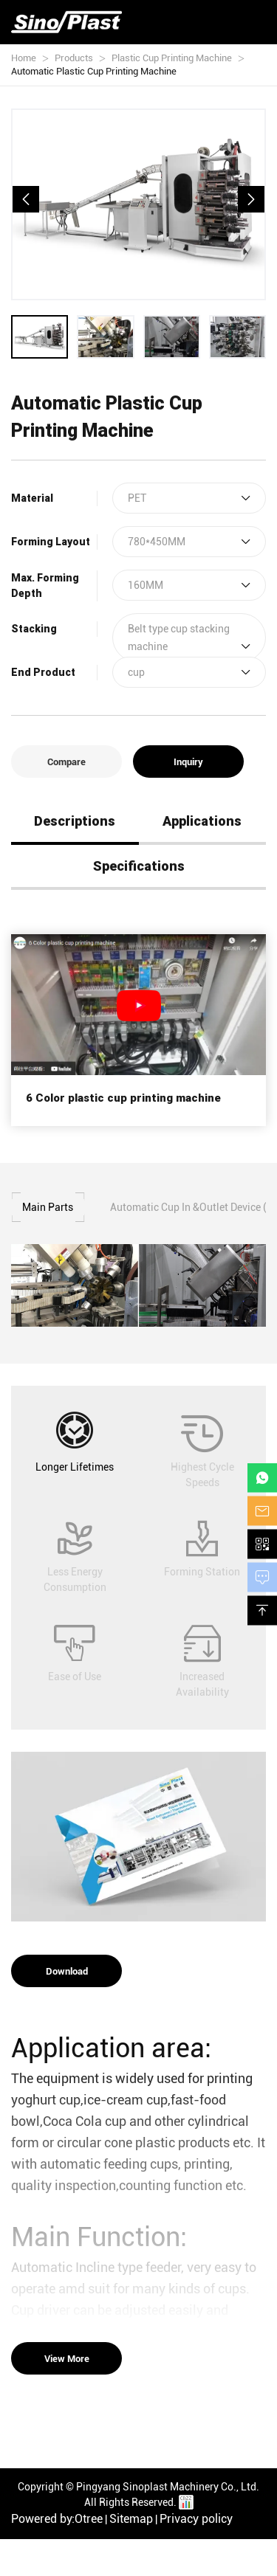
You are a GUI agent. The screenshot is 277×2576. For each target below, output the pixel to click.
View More (66, 2358)
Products (74, 57)
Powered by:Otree (57, 2519)
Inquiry (188, 761)
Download (67, 1971)
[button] (26, 199)
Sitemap (131, 2519)
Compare (66, 761)
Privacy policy (196, 2519)
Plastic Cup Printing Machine (172, 57)
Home (23, 57)
